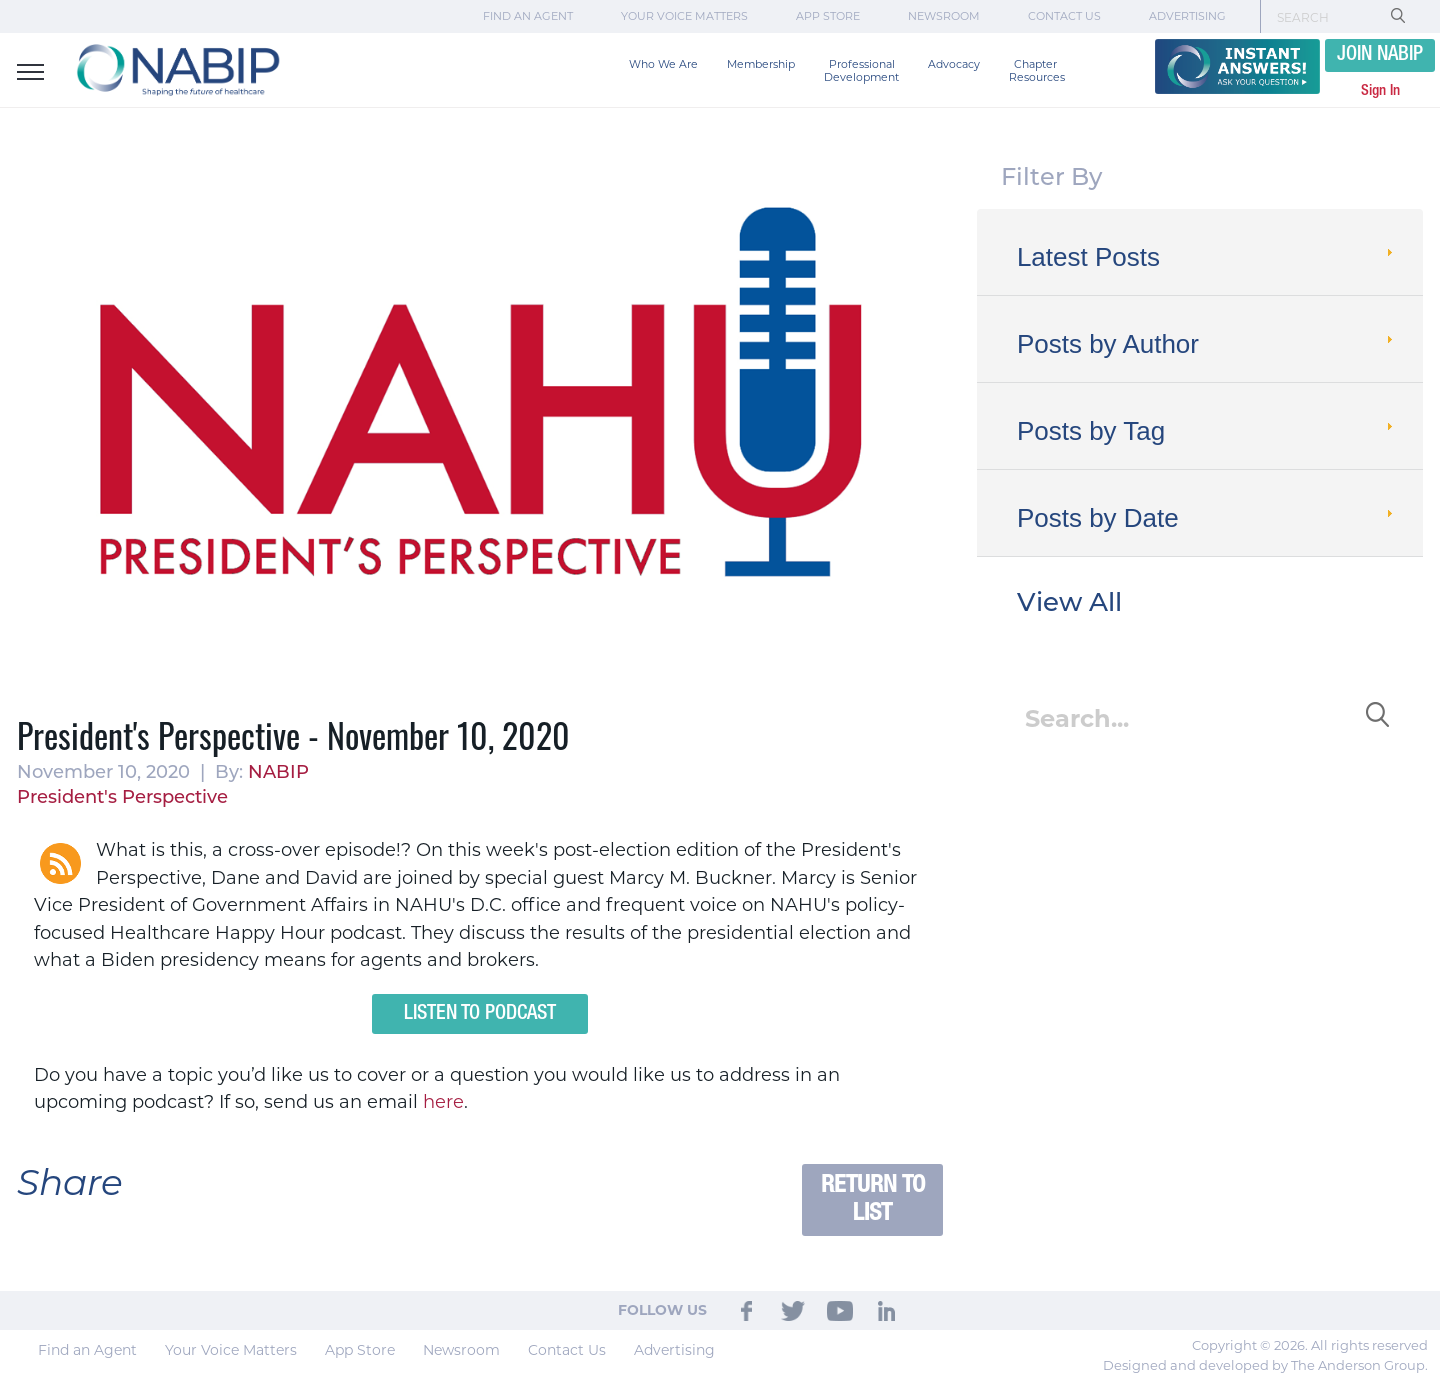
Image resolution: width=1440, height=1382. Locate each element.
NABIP (278, 773)
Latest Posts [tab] (1207, 257)
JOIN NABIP (1380, 55)
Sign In (1380, 91)
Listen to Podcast (480, 1014)
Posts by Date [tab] (1207, 518)
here (443, 1102)
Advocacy (954, 64)
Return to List (873, 1199)
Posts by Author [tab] (1207, 344)
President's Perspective (122, 798)
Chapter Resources (1037, 71)
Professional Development (861, 71)
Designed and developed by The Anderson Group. (1265, 1365)
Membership (761, 64)
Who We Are (663, 64)
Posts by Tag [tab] (1207, 431)
